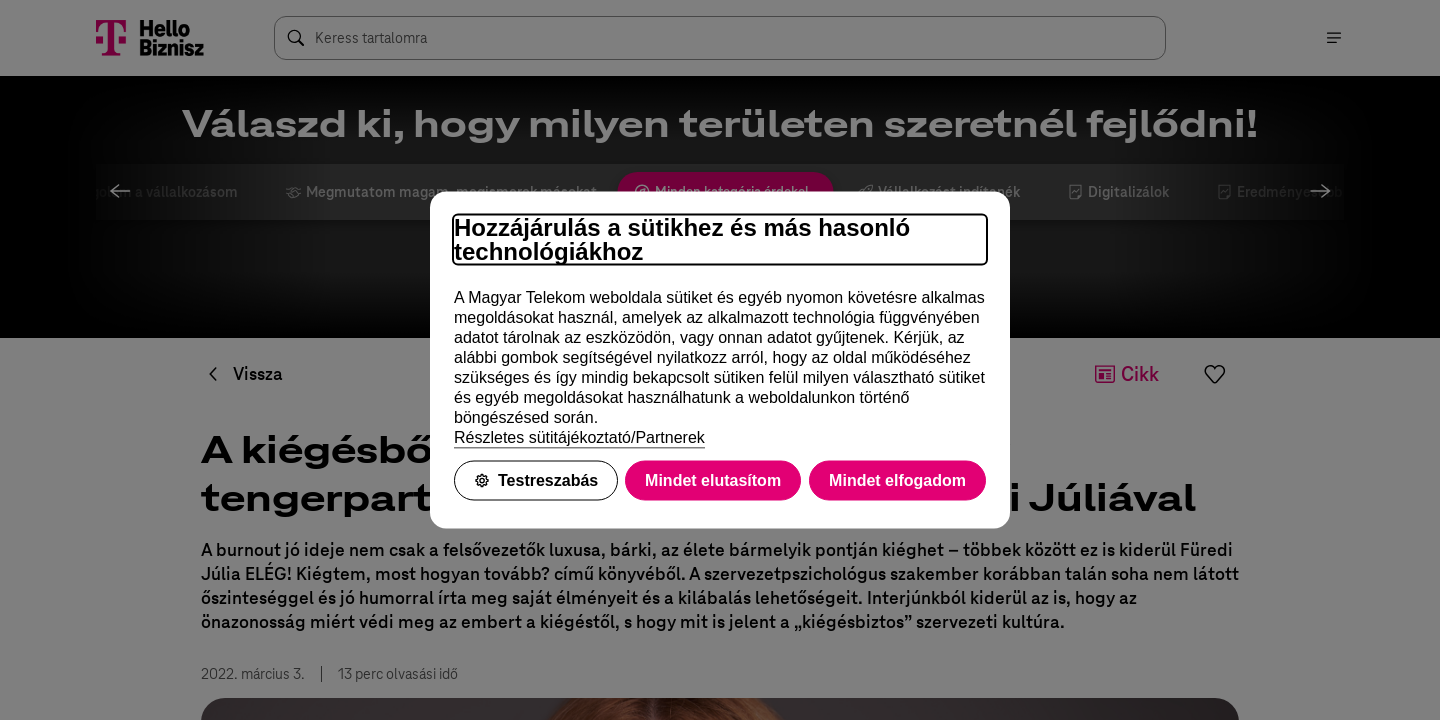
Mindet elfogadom (897, 480)
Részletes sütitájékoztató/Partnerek (579, 437)
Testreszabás (536, 480)
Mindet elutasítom (713, 480)
